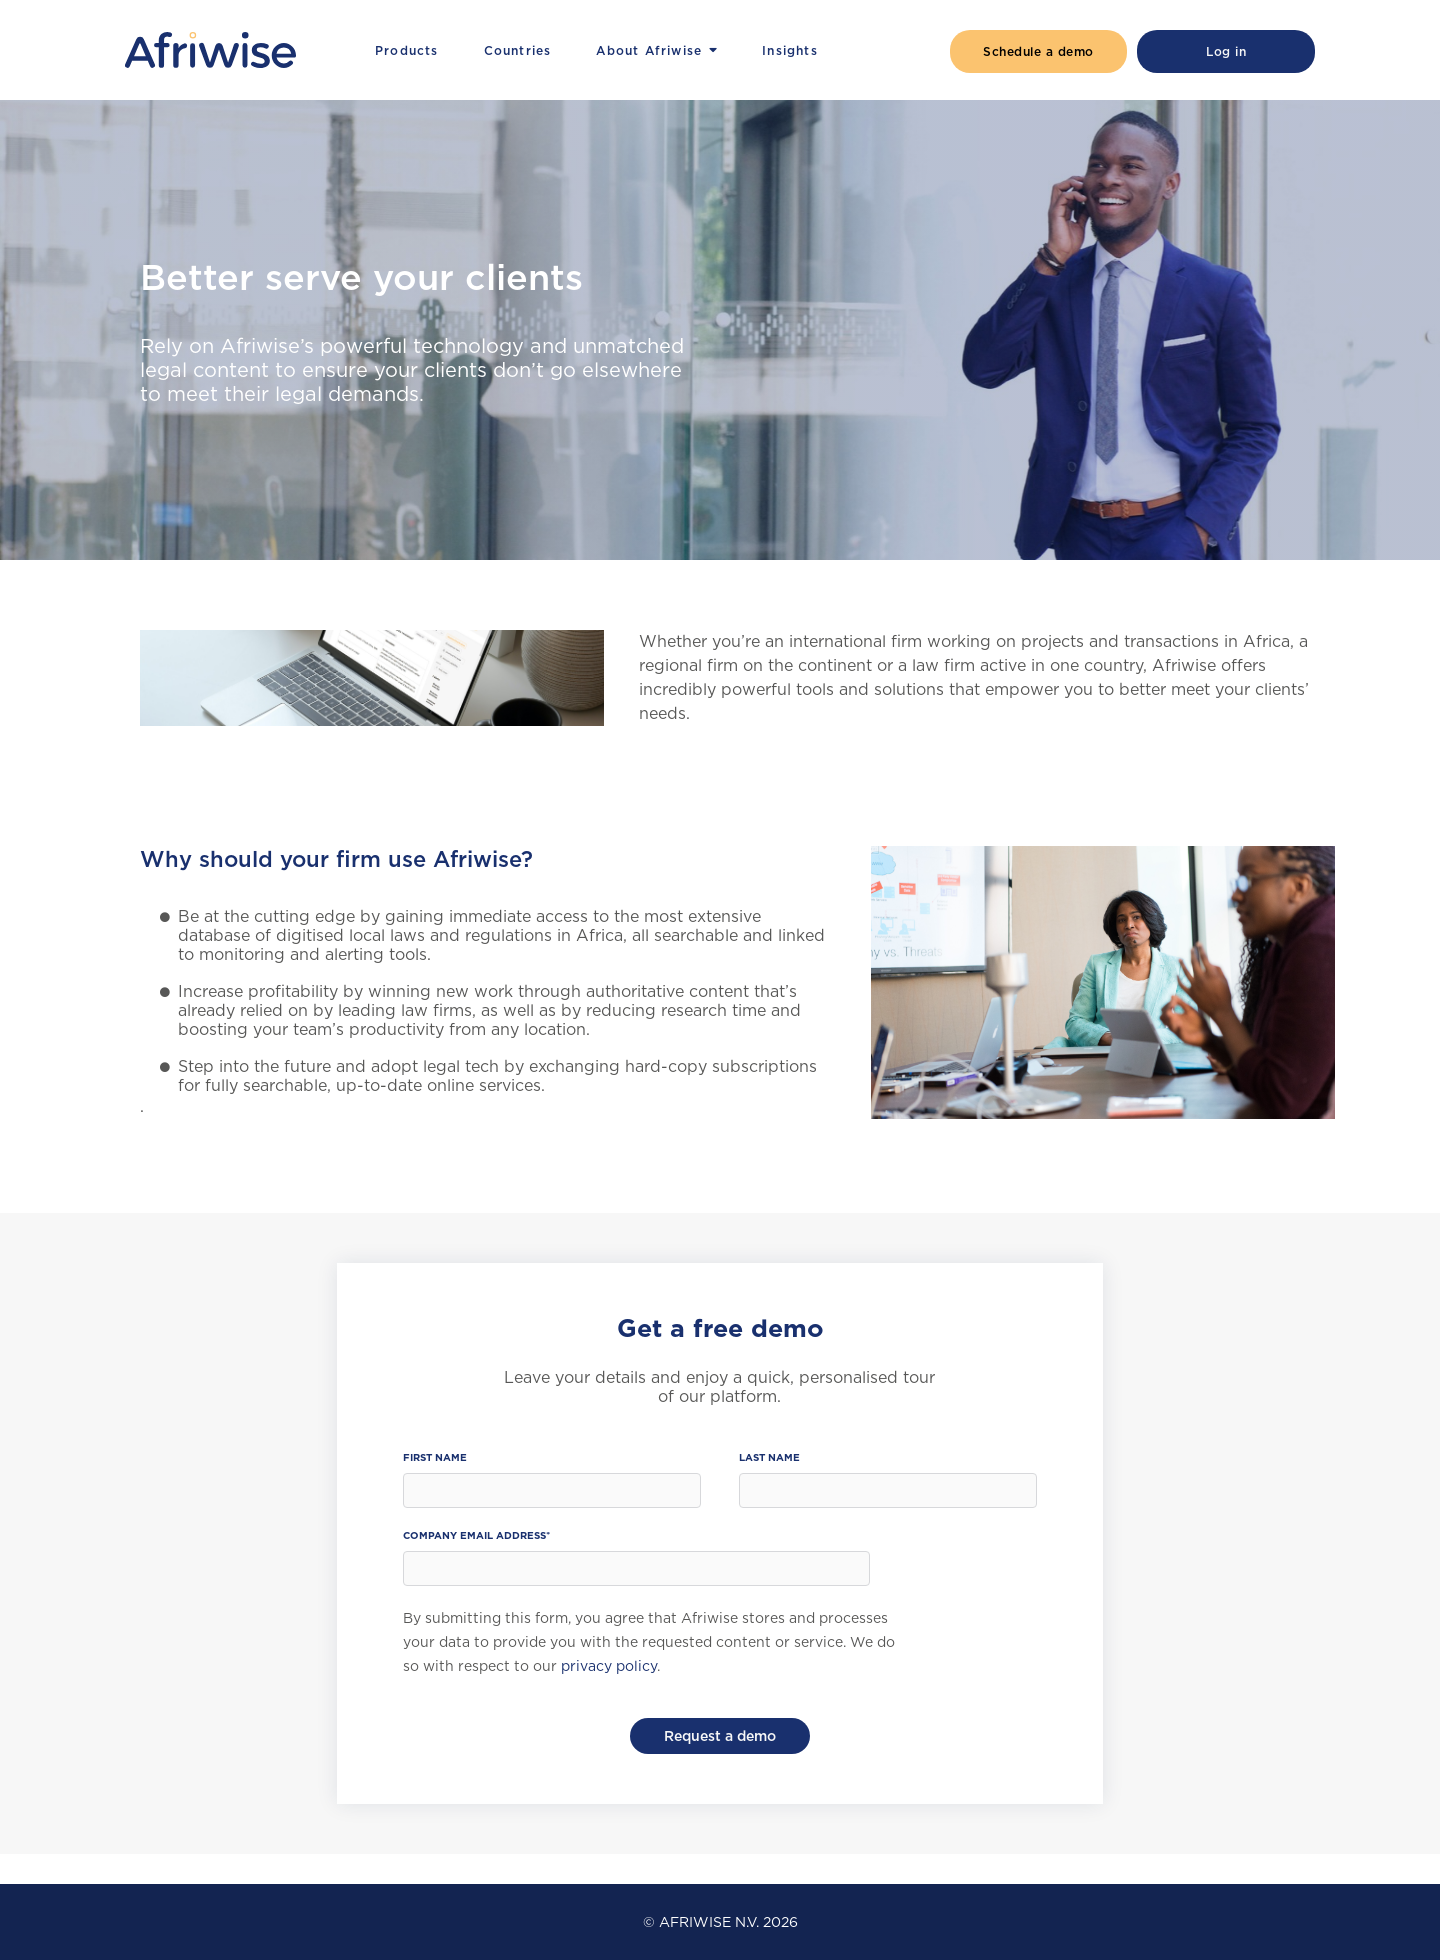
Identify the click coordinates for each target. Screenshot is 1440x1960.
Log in (1226, 51)
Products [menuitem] (407, 50)
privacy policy (609, 1666)
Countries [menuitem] (518, 50)
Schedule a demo (1038, 51)
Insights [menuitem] (790, 50)
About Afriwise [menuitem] (649, 50)
